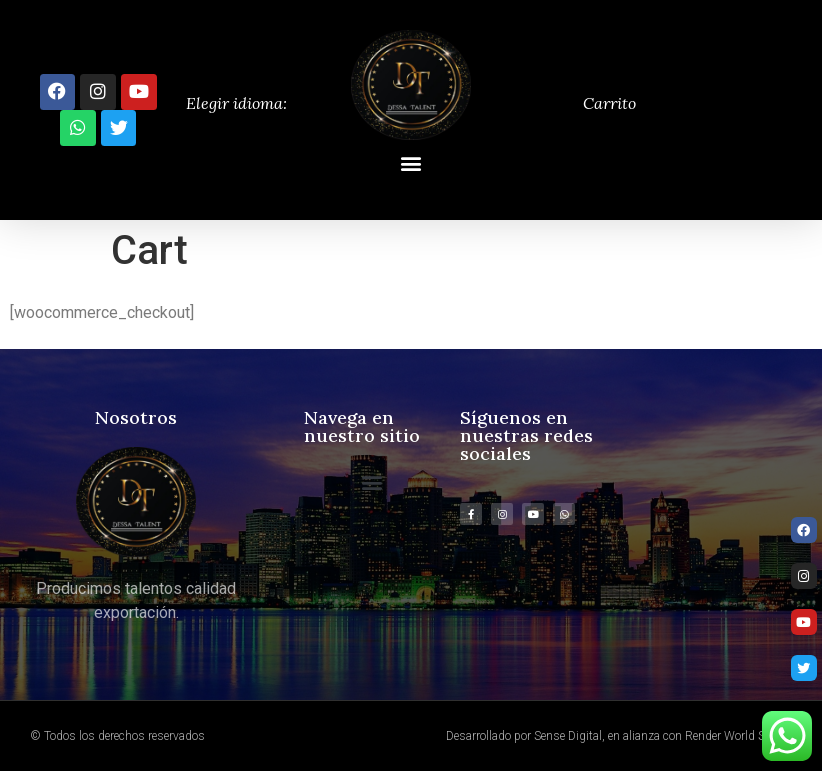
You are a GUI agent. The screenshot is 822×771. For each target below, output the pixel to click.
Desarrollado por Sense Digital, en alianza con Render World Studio (619, 736)
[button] (410, 163)
